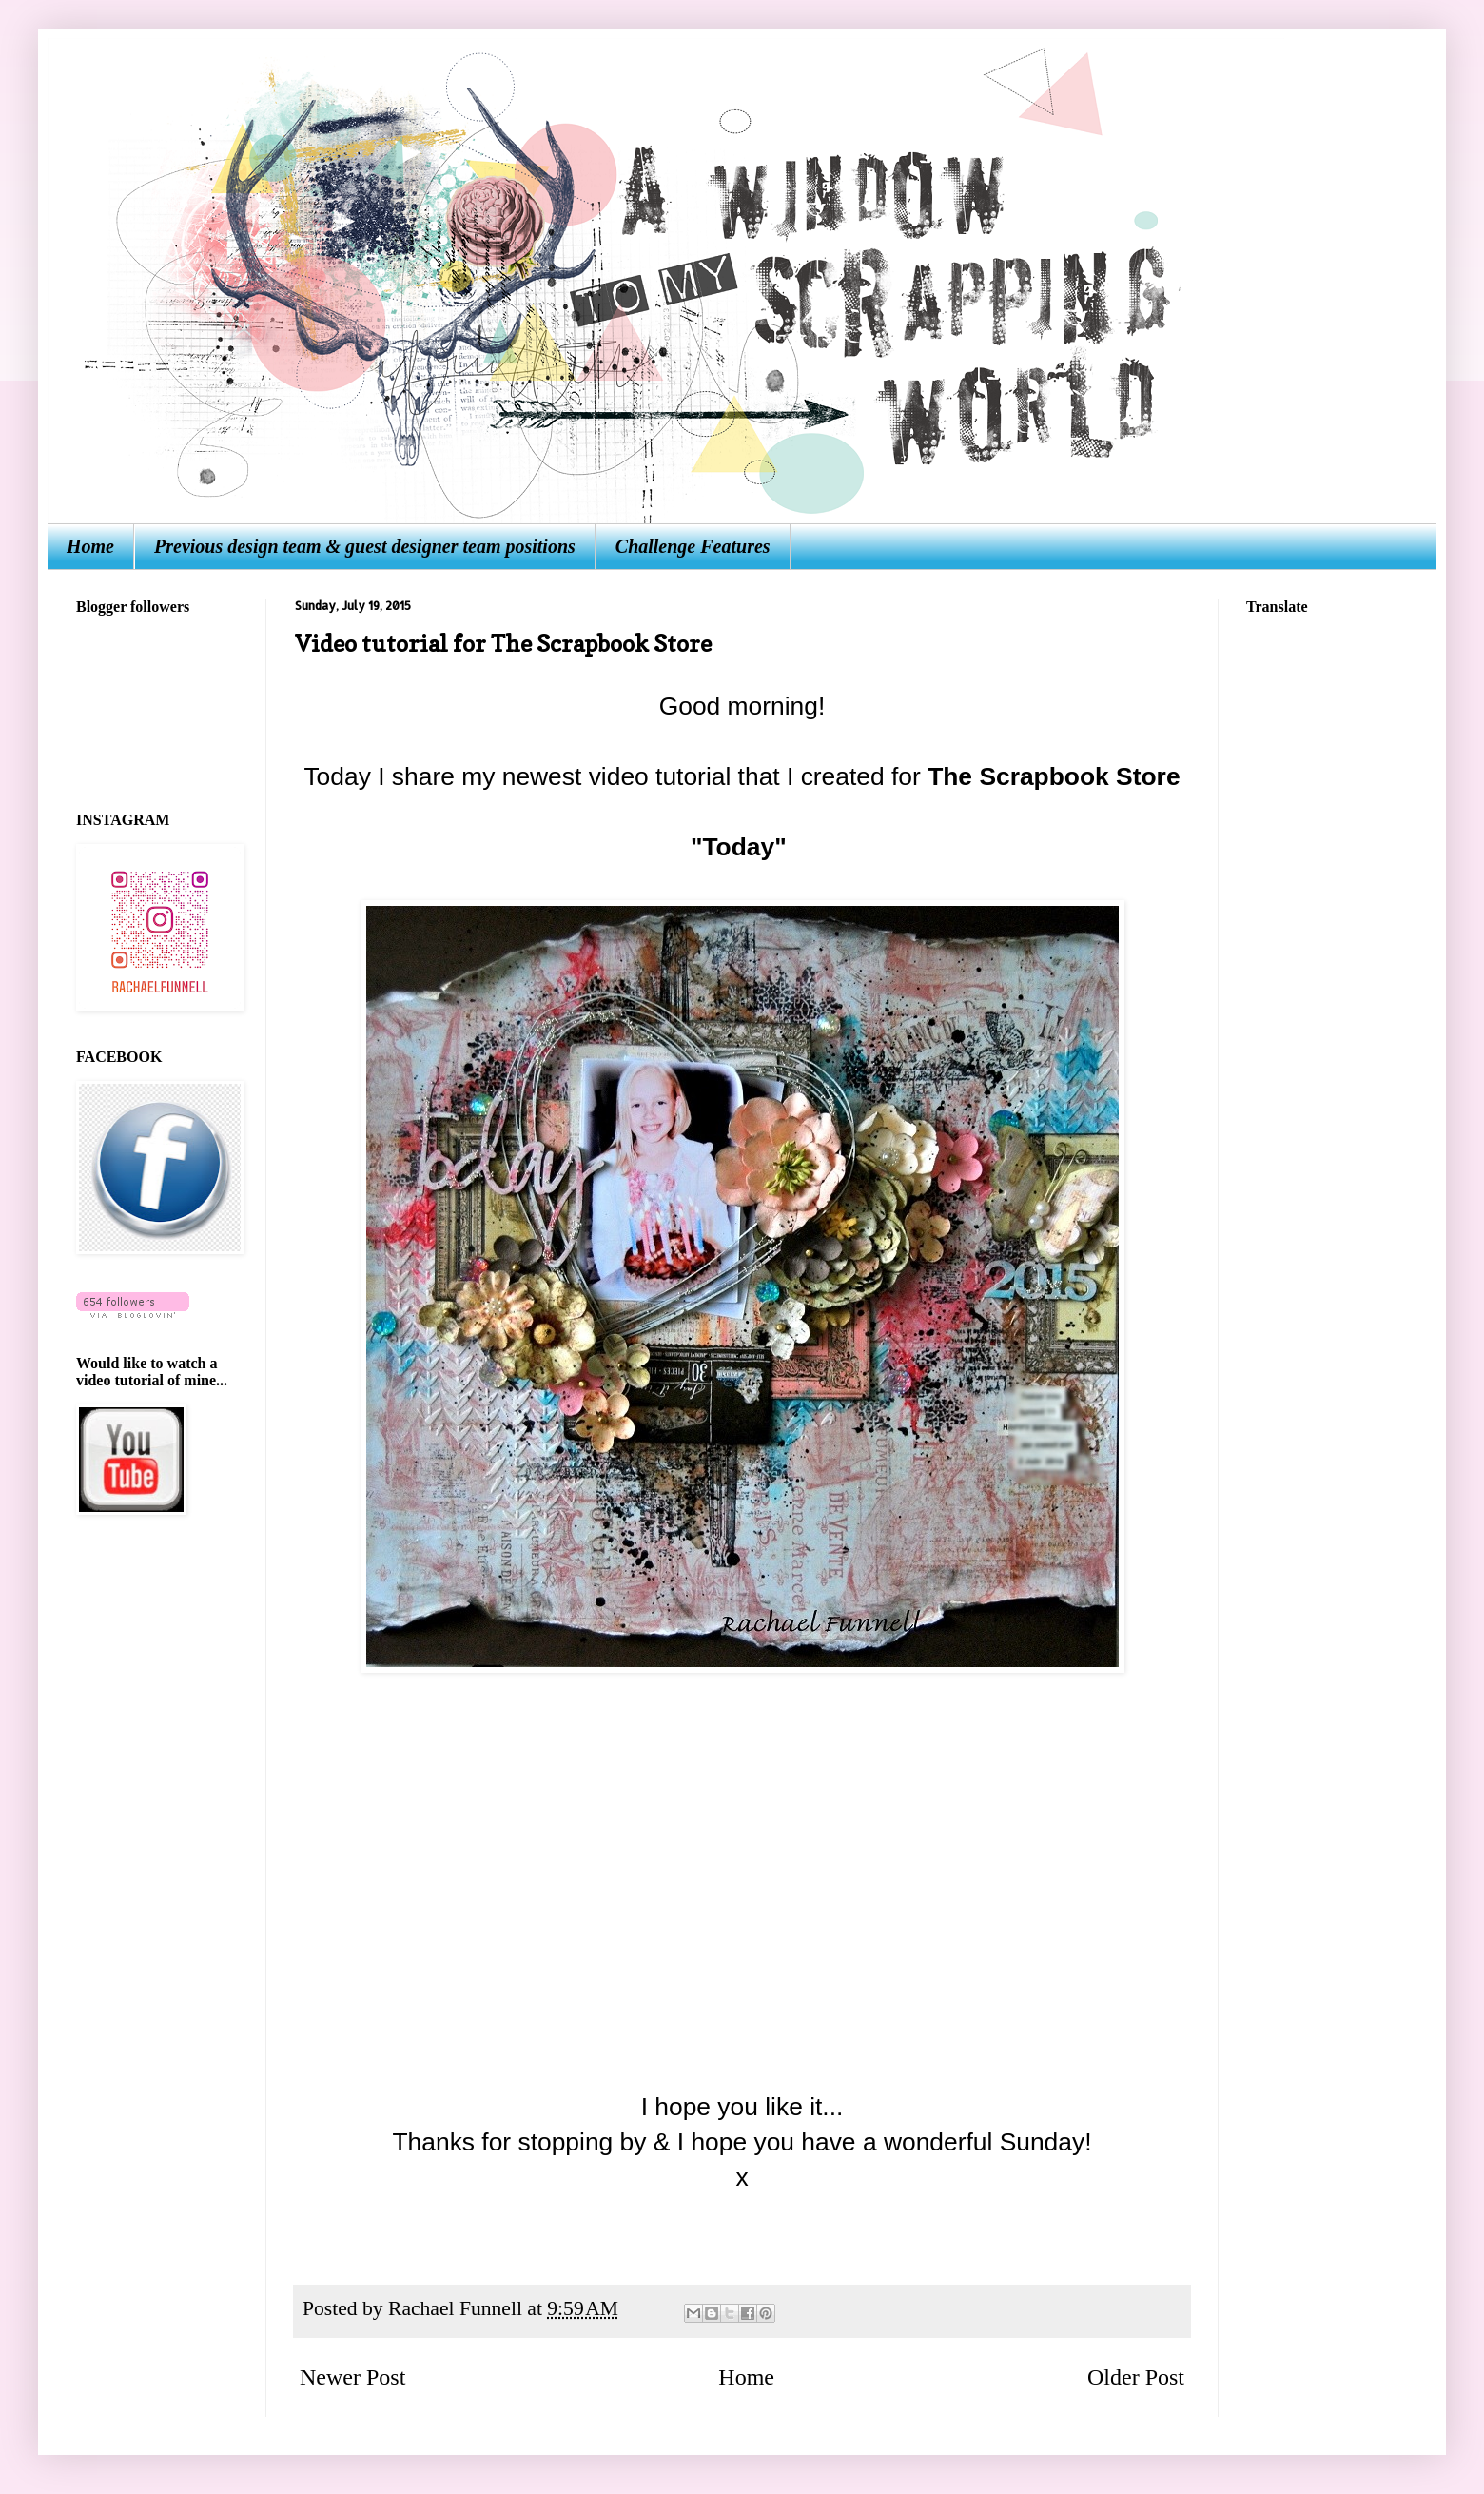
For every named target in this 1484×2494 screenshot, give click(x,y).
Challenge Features (693, 546)
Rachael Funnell (457, 2308)
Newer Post (352, 2377)
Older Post (1135, 2377)
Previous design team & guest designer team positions (365, 546)
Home (90, 546)
